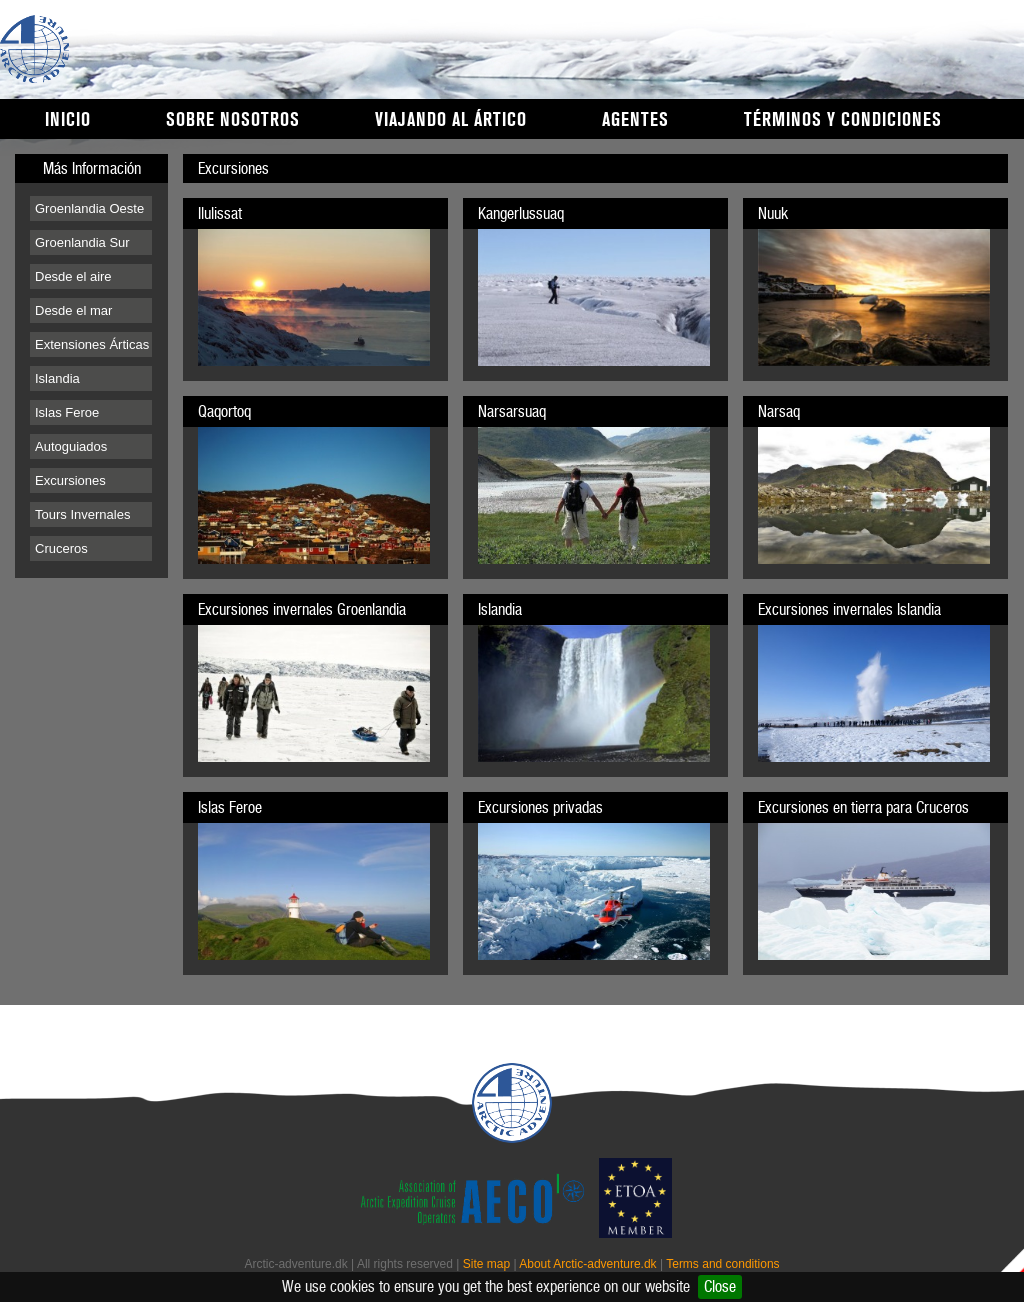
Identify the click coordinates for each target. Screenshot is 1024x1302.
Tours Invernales (82, 514)
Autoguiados (71, 446)
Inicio (68, 120)
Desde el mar (73, 310)
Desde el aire (73, 276)
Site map (486, 1264)
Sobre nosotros (233, 120)
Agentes (635, 120)
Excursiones (70, 480)
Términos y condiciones (843, 120)
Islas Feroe (67, 412)
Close (720, 1286)
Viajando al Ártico (451, 120)
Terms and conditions (722, 1264)
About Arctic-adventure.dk (587, 1264)
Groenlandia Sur (82, 242)
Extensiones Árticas (92, 344)
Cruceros (61, 548)
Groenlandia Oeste (89, 208)
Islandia (57, 378)
